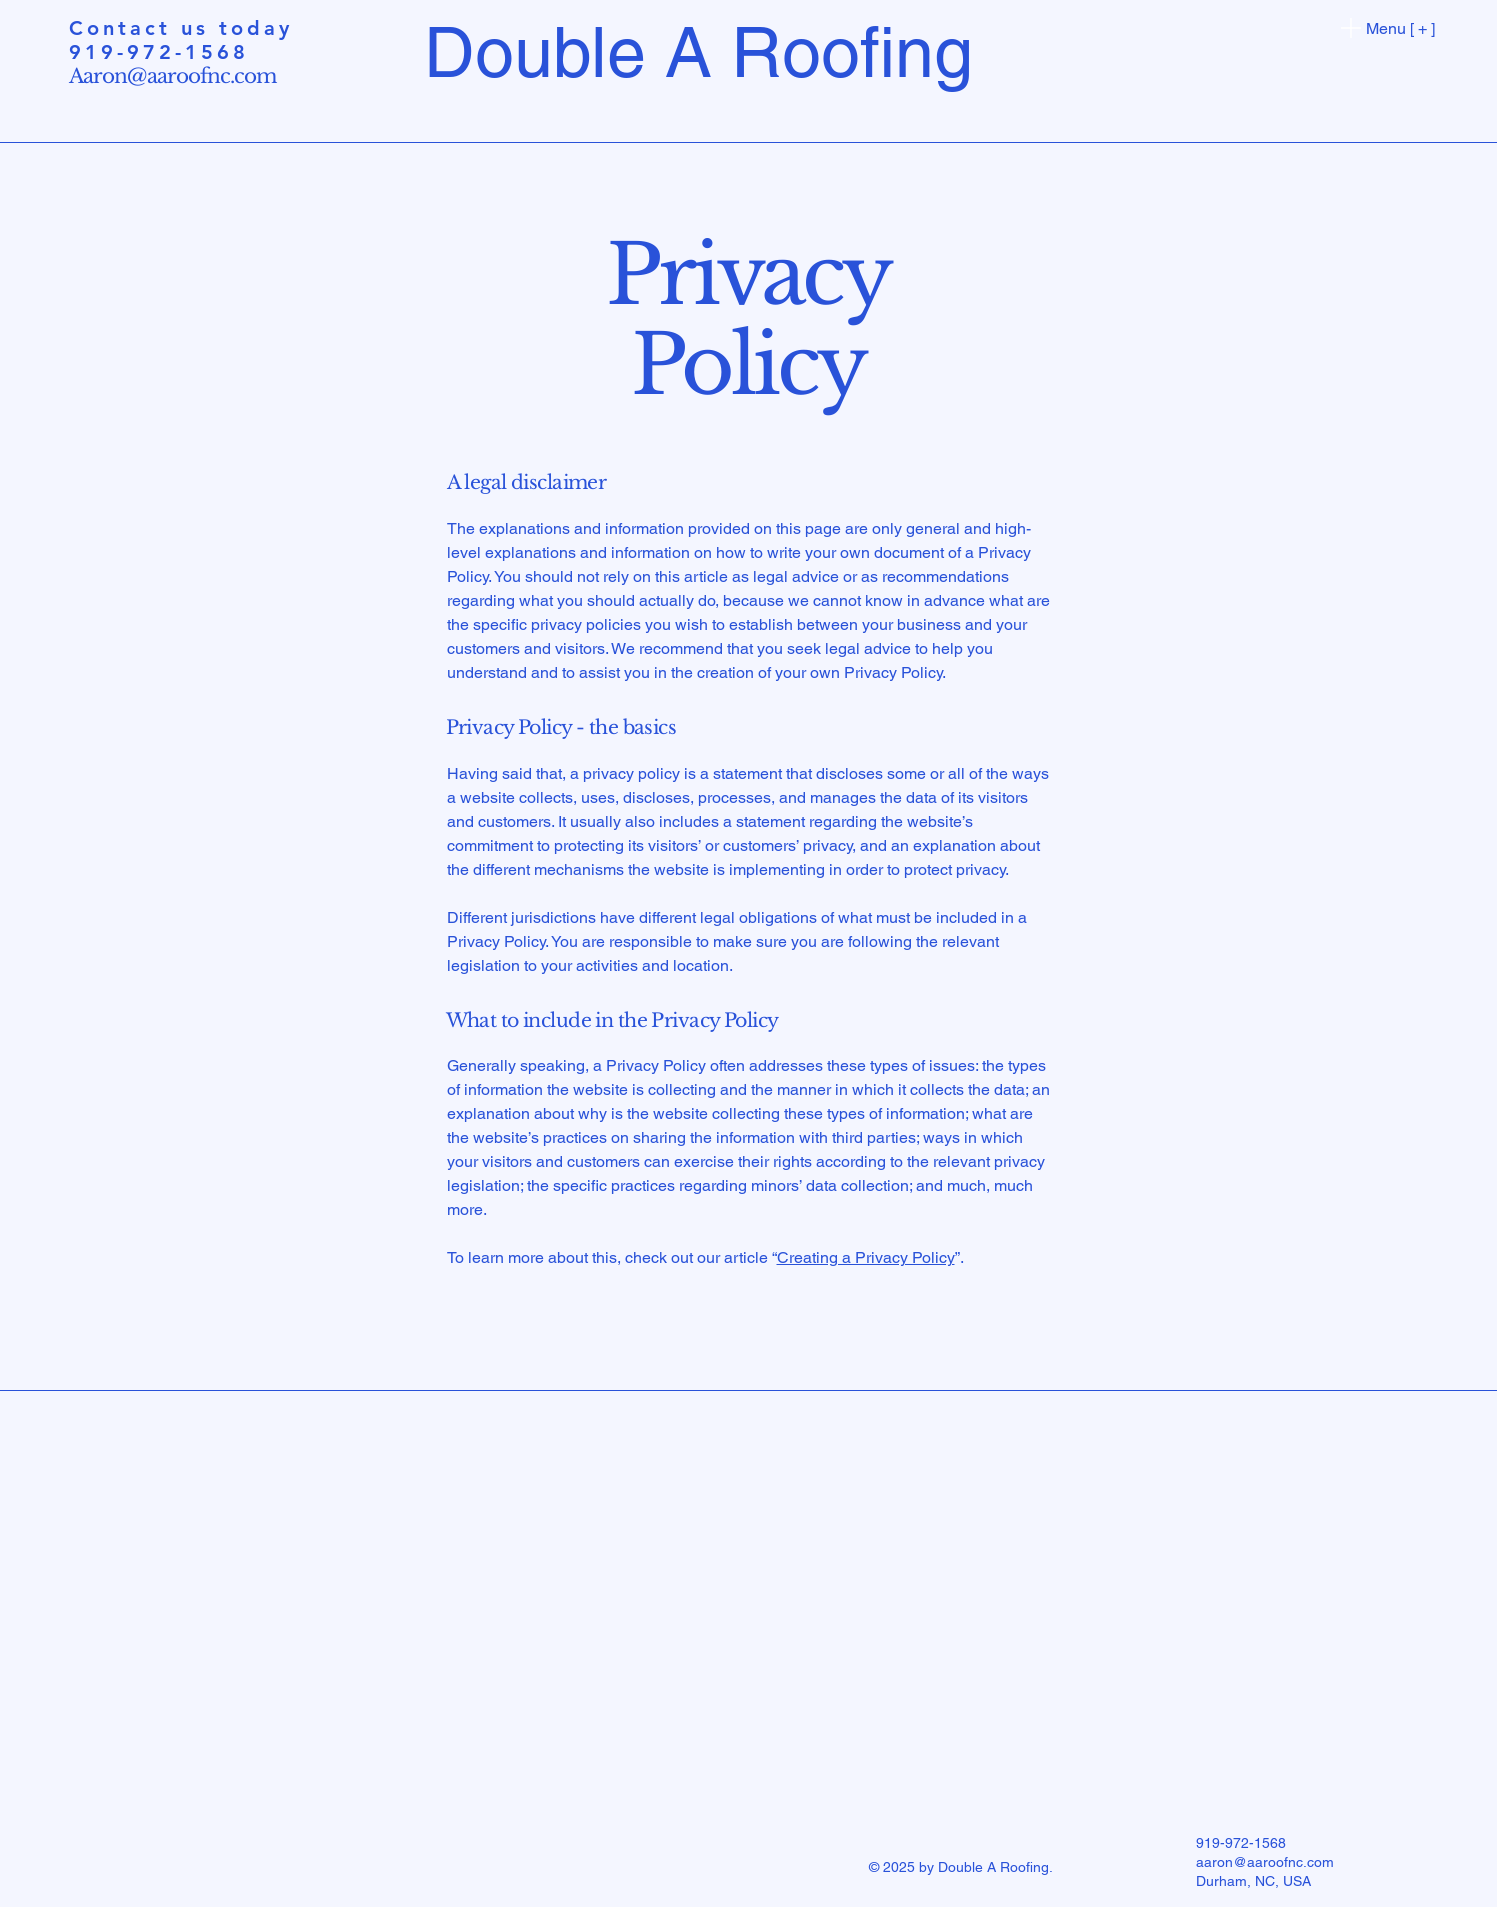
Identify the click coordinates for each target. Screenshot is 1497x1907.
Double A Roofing (698, 52)
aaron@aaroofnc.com (1265, 1862)
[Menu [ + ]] (1384, 28)
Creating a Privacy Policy (866, 1257)
